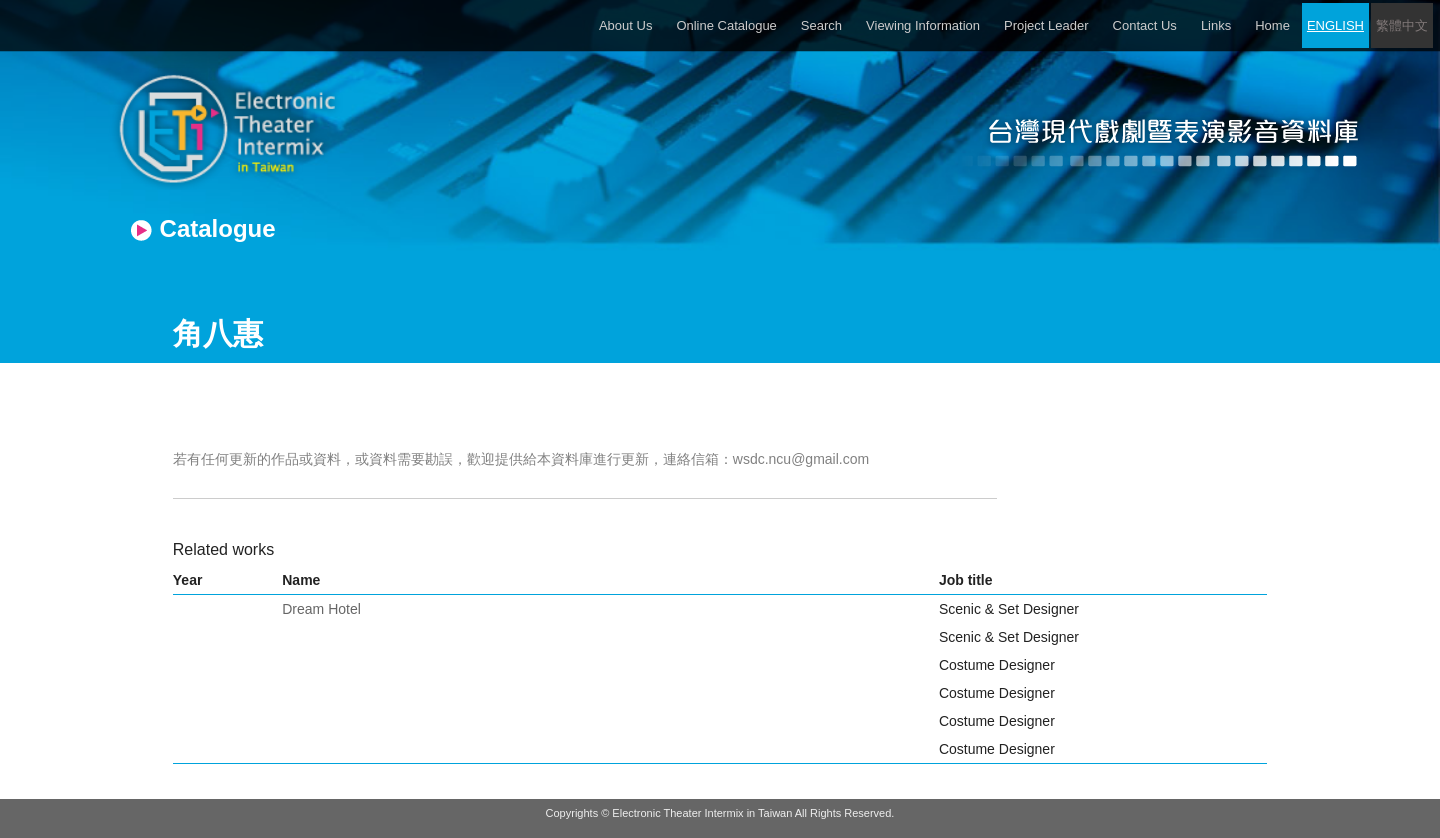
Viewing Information (923, 25)
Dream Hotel (321, 609)
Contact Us (1145, 25)
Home (1272, 25)
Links (1216, 25)
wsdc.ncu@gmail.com (801, 459)
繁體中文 (1402, 25)
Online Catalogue (726, 25)
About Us (625, 25)
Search (821, 25)
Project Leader (1046, 25)
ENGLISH (1335, 25)
